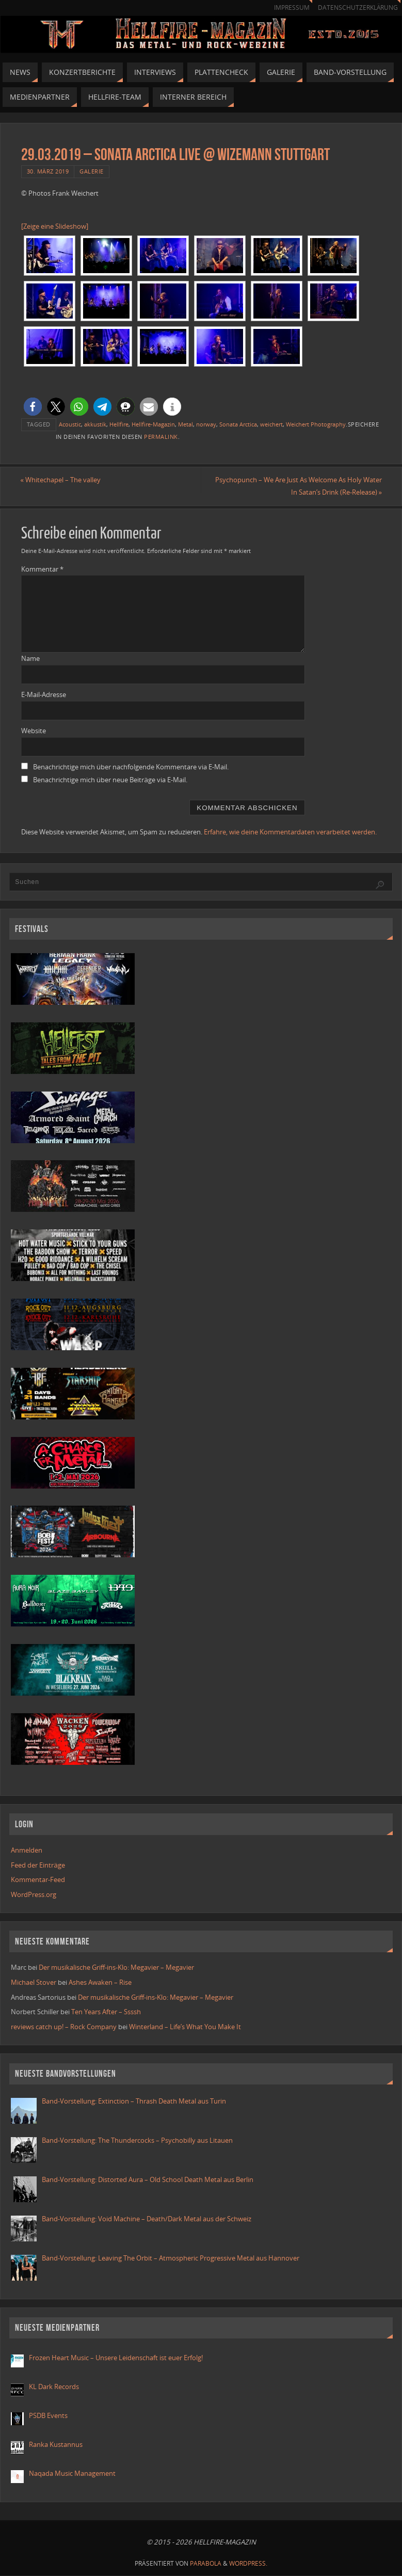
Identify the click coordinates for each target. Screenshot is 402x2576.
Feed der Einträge (38, 1865)
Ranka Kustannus (56, 2444)
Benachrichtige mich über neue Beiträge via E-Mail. (110, 779)
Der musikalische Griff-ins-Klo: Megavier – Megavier (116, 1967)
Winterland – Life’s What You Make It (185, 2026)
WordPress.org (33, 1894)
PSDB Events (48, 2415)
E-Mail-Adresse (43, 694)
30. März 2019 (48, 171)
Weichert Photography (316, 424)
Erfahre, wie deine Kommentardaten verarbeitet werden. (290, 832)
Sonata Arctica (238, 424)
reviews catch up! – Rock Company (64, 2026)
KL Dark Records (54, 2386)
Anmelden (26, 1850)
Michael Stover (33, 1982)
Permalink (161, 436)
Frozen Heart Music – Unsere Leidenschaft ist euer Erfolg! (116, 2357)
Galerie (91, 171)
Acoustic (70, 424)
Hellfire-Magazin (153, 424)
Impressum (291, 7)
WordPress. (248, 2563)
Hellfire (118, 424)
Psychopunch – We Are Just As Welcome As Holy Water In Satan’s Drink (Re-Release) (297, 486)
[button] (33, 407)
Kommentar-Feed (38, 1879)
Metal (185, 424)
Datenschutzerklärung (357, 7)
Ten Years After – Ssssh (106, 2012)
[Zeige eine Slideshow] (54, 226)
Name (30, 658)
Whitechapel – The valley (61, 479)
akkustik (95, 424)
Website (33, 730)
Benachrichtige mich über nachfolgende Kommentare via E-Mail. (131, 766)
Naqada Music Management (72, 2473)
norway (206, 424)
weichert (271, 424)
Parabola (205, 2563)
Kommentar (42, 569)
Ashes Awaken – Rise (100, 1982)
